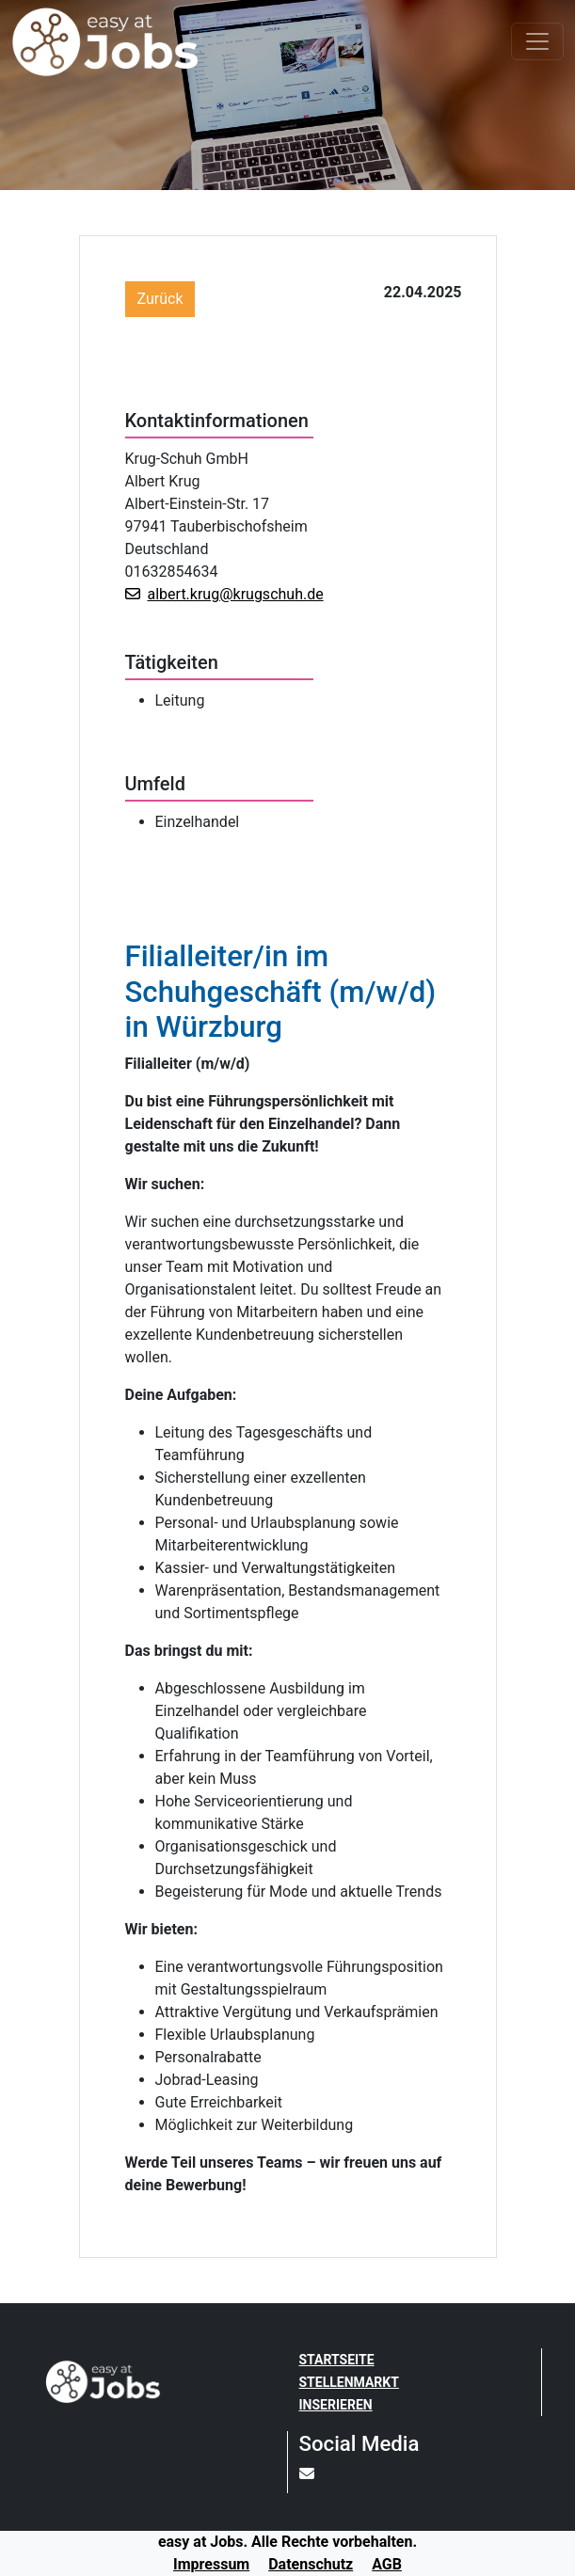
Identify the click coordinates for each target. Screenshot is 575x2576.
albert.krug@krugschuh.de (224, 594)
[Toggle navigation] (537, 41)
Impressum (211, 2564)
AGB (387, 2564)
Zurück (160, 299)
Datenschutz (310, 2564)
